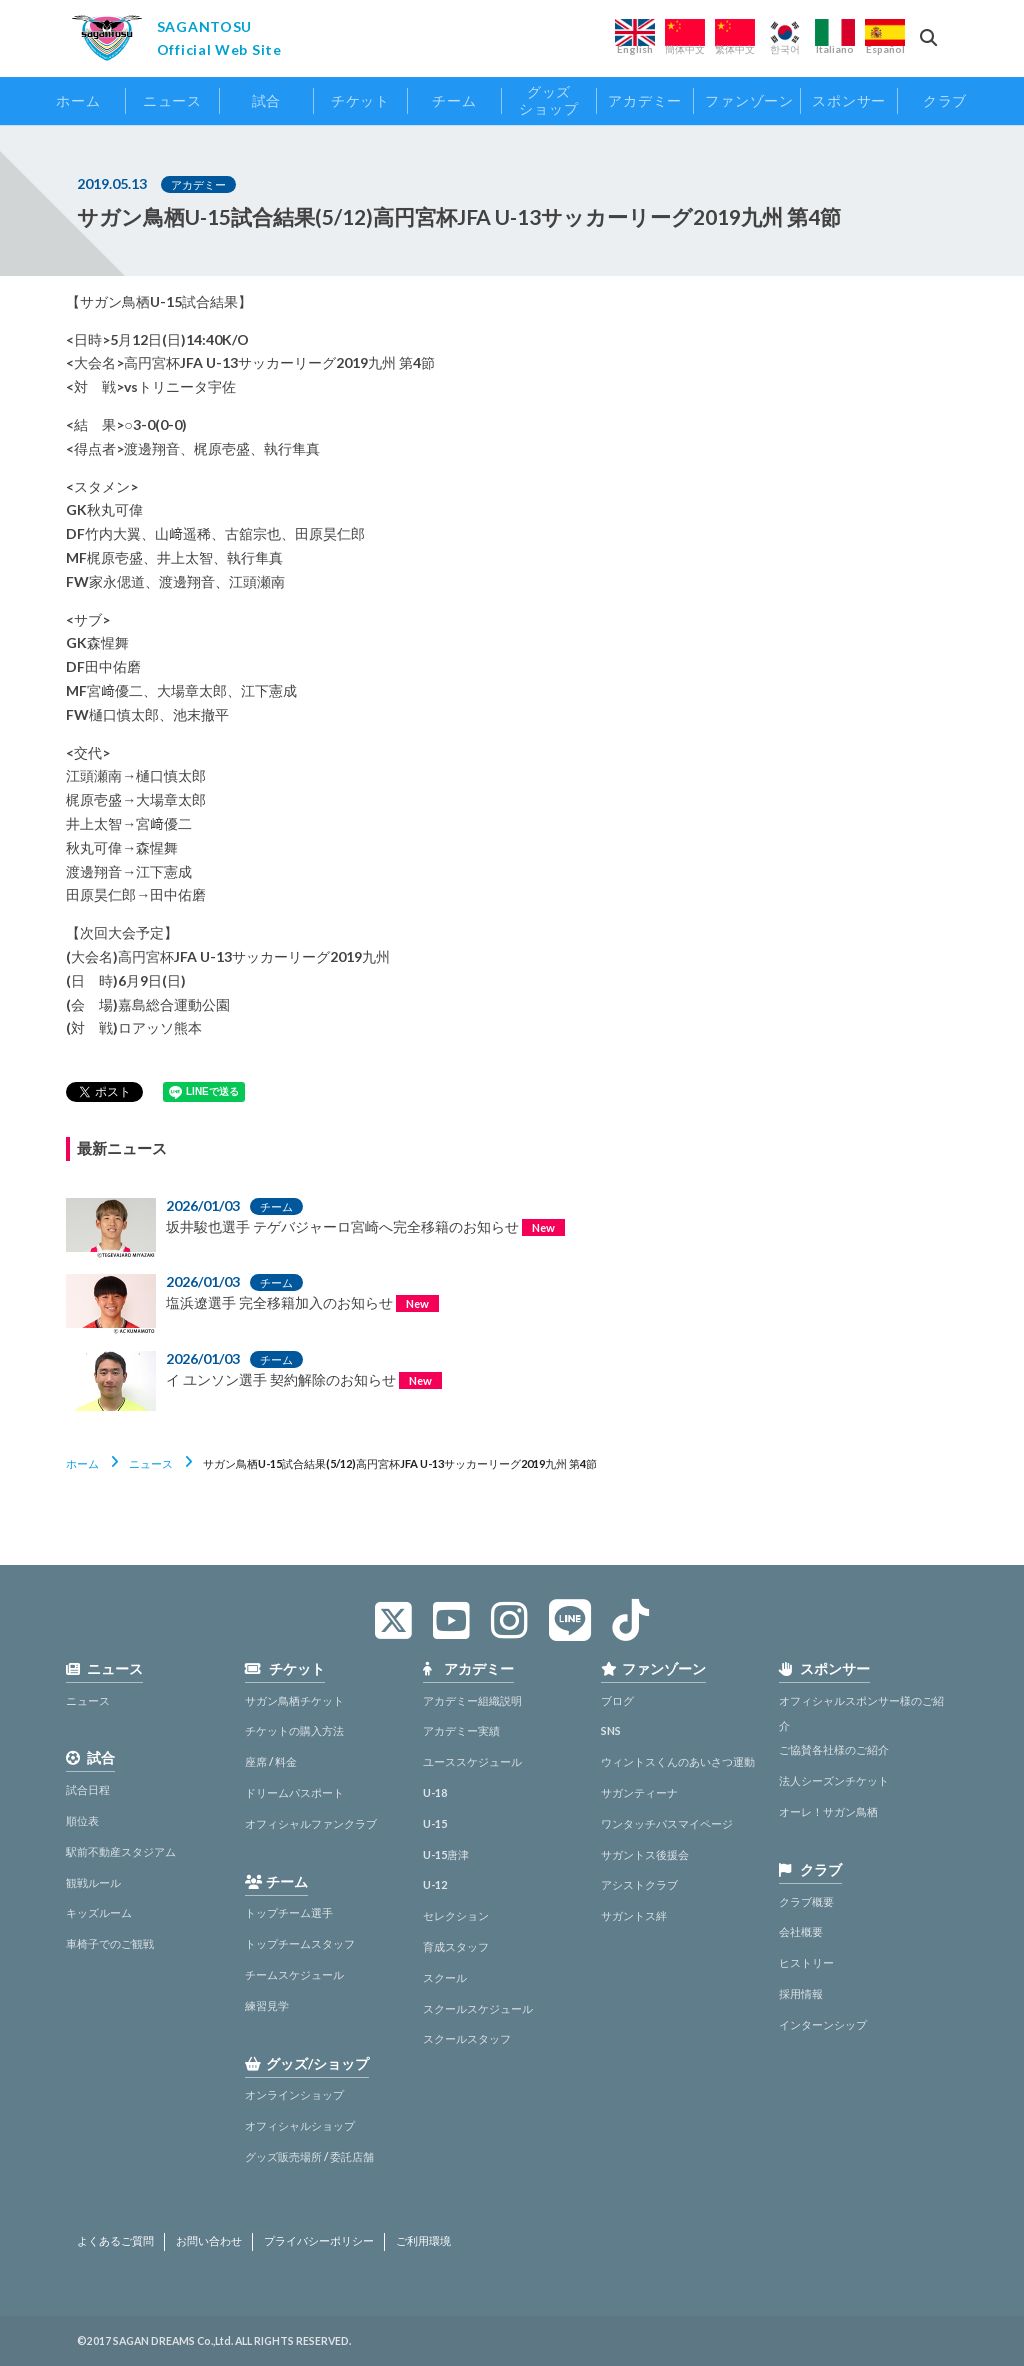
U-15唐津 (446, 1854)
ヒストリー (806, 1962)
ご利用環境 (423, 2241)
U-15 (435, 1823)
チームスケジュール (294, 1974)
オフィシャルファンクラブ (311, 1823)
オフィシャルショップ (300, 2125)
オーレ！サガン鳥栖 (828, 1811)
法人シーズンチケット (834, 1780)
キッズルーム (99, 1912)
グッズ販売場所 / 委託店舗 (309, 2156)
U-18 (435, 1792)
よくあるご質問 (115, 2241)
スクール (445, 1977)
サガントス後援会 (645, 1854)
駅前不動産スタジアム (121, 1851)
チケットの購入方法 (294, 1730)
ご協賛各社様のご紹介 (834, 1749)
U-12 (435, 1884)
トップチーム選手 (289, 1912)
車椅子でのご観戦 (110, 1943)
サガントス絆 (634, 1915)
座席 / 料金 (271, 1761)
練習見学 (267, 2005)
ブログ (617, 1700)
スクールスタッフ (467, 2038)
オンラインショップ (294, 2094)
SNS (611, 1730)
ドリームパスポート (294, 1792)
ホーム (82, 1463)
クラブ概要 (806, 1901)
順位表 (82, 1820)
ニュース (151, 1463)
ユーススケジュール (472, 1761)
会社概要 (801, 1931)
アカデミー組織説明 (472, 1700)
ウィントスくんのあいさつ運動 (678, 1761)
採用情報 (801, 1993)
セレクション (456, 1915)
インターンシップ (823, 2024)
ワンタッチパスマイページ (667, 1823)
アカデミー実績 (461, 1730)
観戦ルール (93, 1882)
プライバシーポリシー (319, 2241)
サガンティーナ (639, 1792)
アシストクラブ (639, 1884)
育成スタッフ (456, 1946)
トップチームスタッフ (300, 1943)
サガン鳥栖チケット (294, 1700)
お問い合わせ (209, 2241)
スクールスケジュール (478, 2008)
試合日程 (88, 1789)
